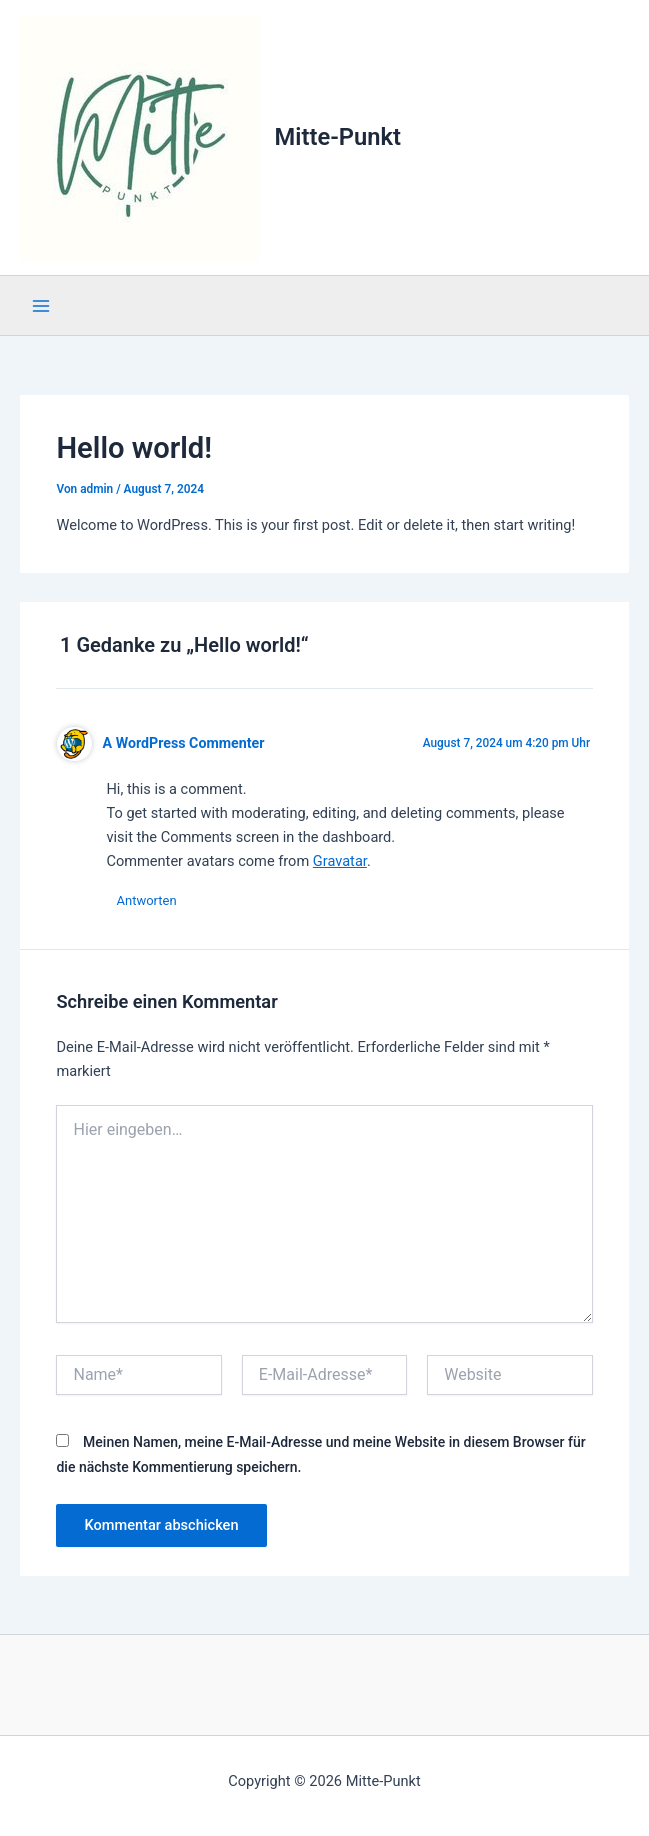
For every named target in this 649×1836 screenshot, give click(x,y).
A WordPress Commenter (184, 743)
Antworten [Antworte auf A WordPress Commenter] (146, 900)
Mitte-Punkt (338, 137)
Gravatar (340, 861)
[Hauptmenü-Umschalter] (41, 306)
